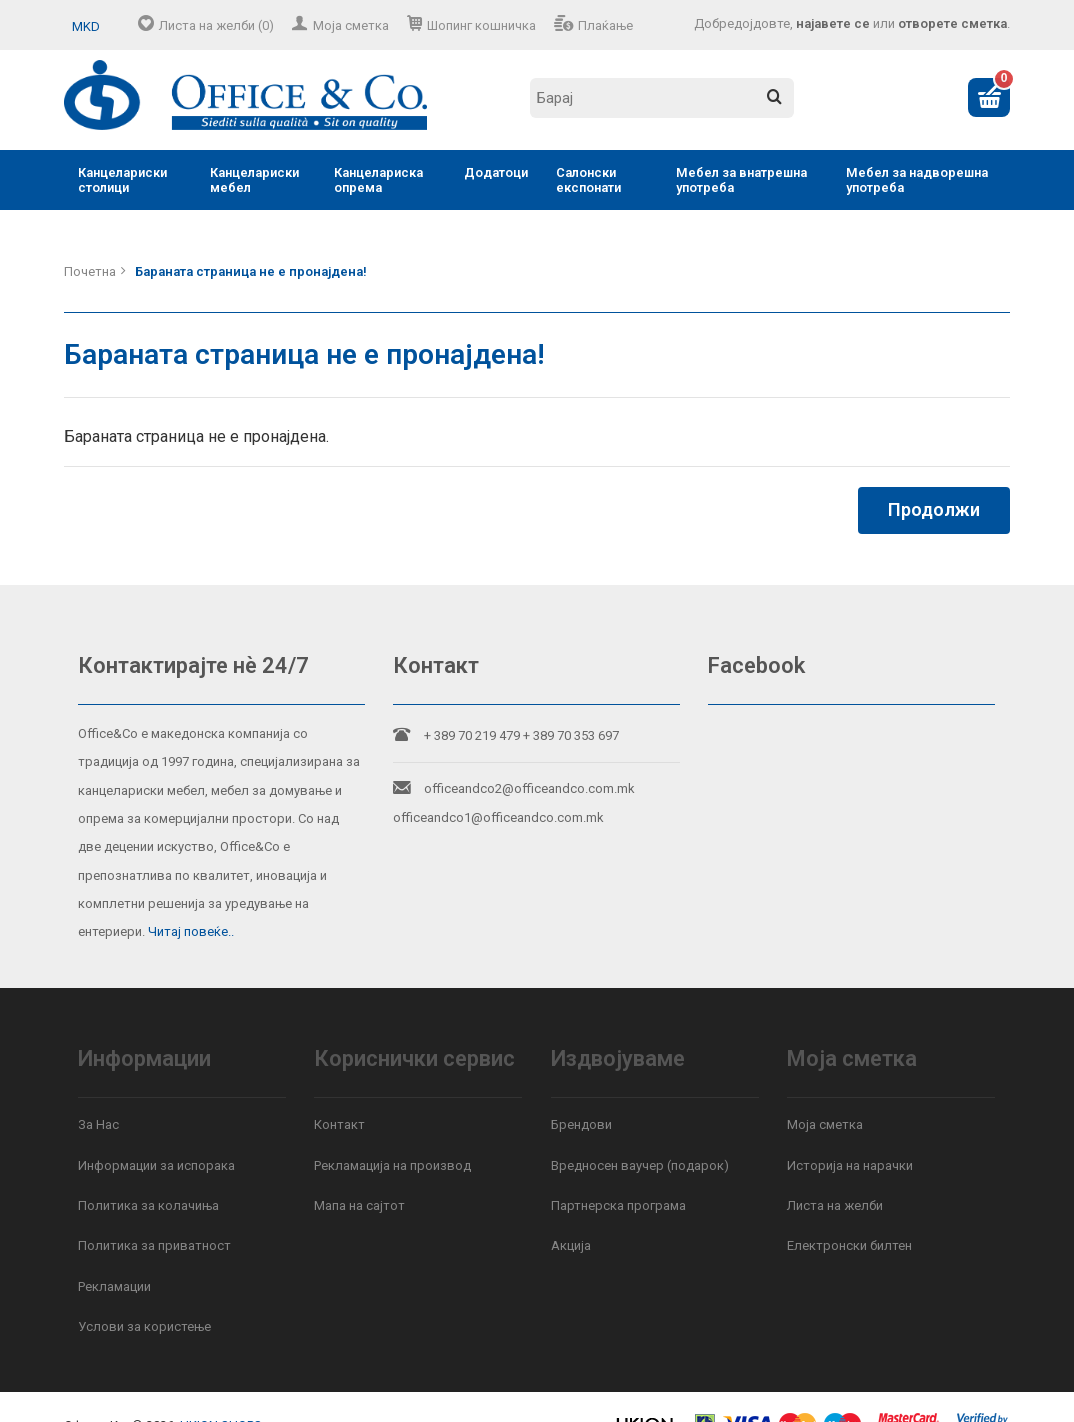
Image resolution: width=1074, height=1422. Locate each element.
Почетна (90, 271)
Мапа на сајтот (359, 1205)
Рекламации (114, 1286)
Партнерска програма (618, 1205)
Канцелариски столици (122, 180)
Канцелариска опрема (378, 180)
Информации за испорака (156, 1165)
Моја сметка (351, 25)
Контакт (339, 1124)
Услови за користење (144, 1326)
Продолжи (934, 509)
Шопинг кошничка (481, 25)
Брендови (581, 1124)
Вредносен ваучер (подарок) (640, 1165)
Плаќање (605, 25)
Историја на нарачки (850, 1165)
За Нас (98, 1124)
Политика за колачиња (148, 1205)
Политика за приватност (154, 1245)
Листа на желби (835, 1205)
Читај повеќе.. (191, 931)
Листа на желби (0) (216, 25)
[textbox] (662, 98)
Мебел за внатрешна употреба (741, 180)
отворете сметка (952, 23)
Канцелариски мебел (254, 180)
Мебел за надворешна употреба (917, 180)
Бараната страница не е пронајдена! (251, 271)
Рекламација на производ (392, 1165)
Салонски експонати (588, 180)
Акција (571, 1245)
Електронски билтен (849, 1245)
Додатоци (496, 172)
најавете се (833, 23)
